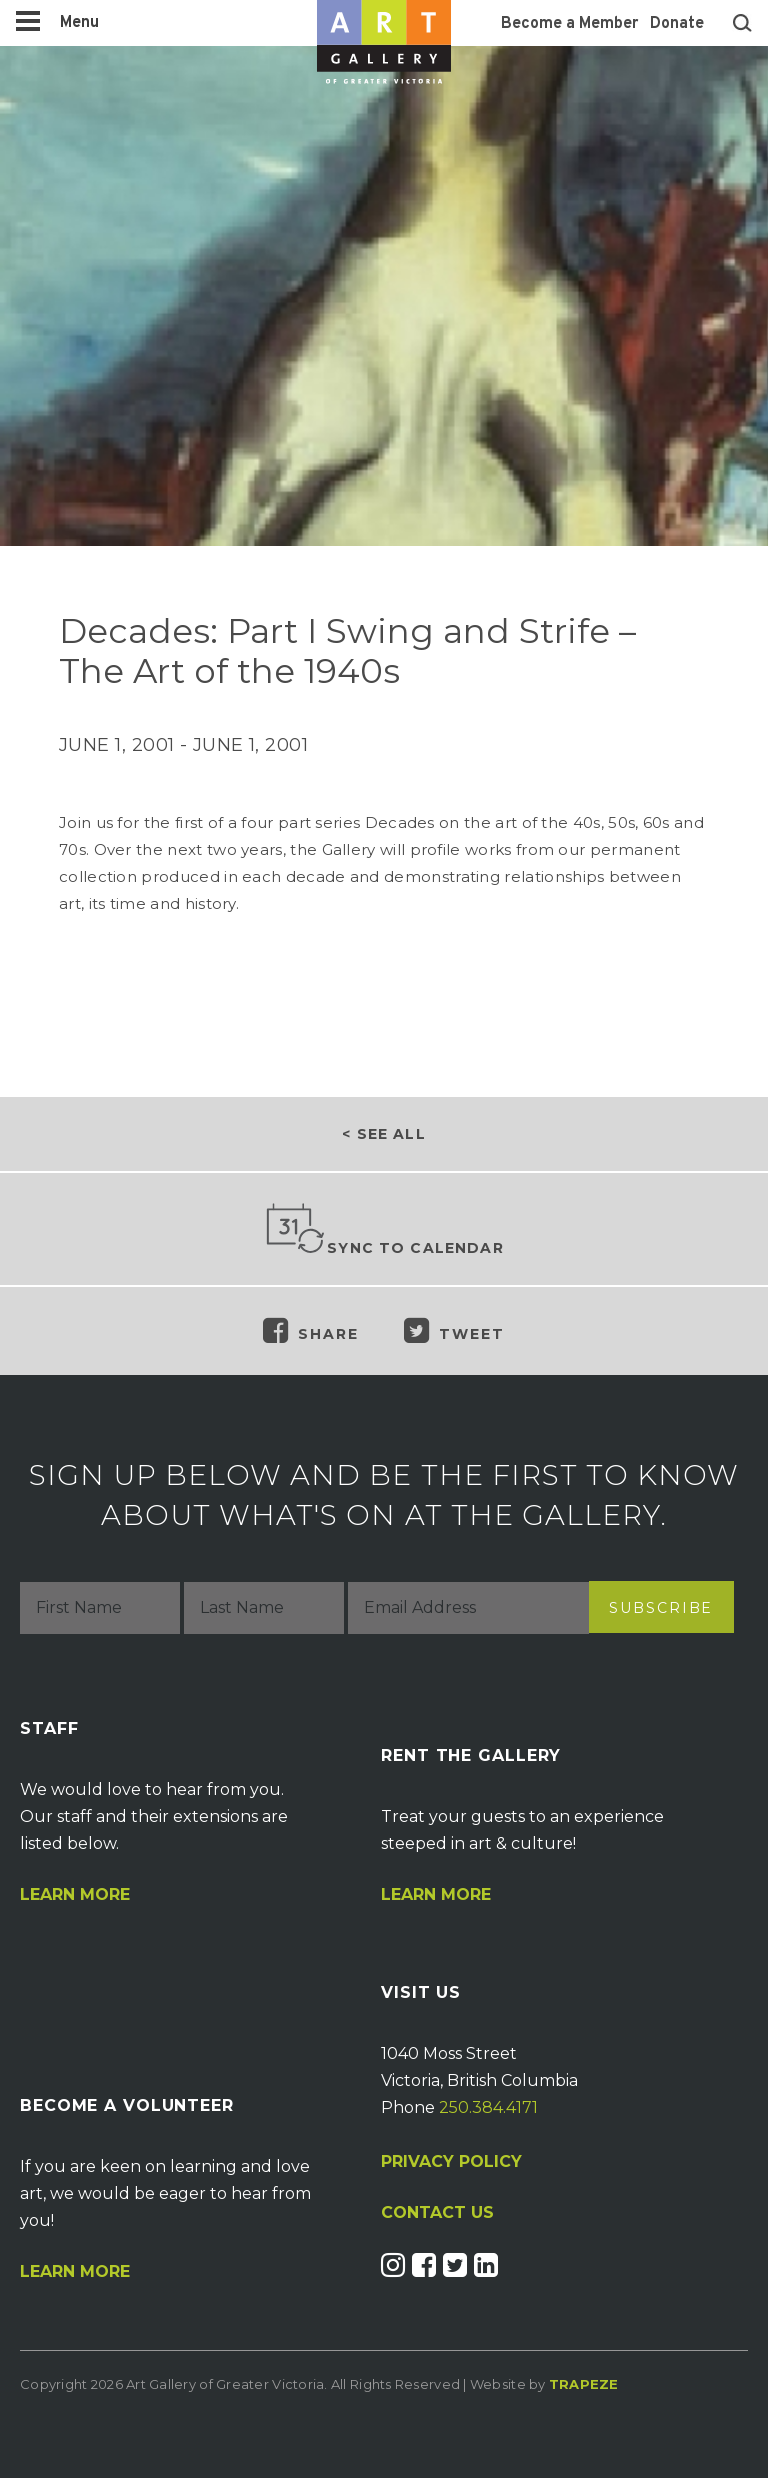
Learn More (75, 1895)
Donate (677, 24)
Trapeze (584, 2384)
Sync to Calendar (384, 1230)
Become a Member (569, 24)
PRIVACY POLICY (451, 2161)
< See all (383, 1134)
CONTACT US (437, 2213)
